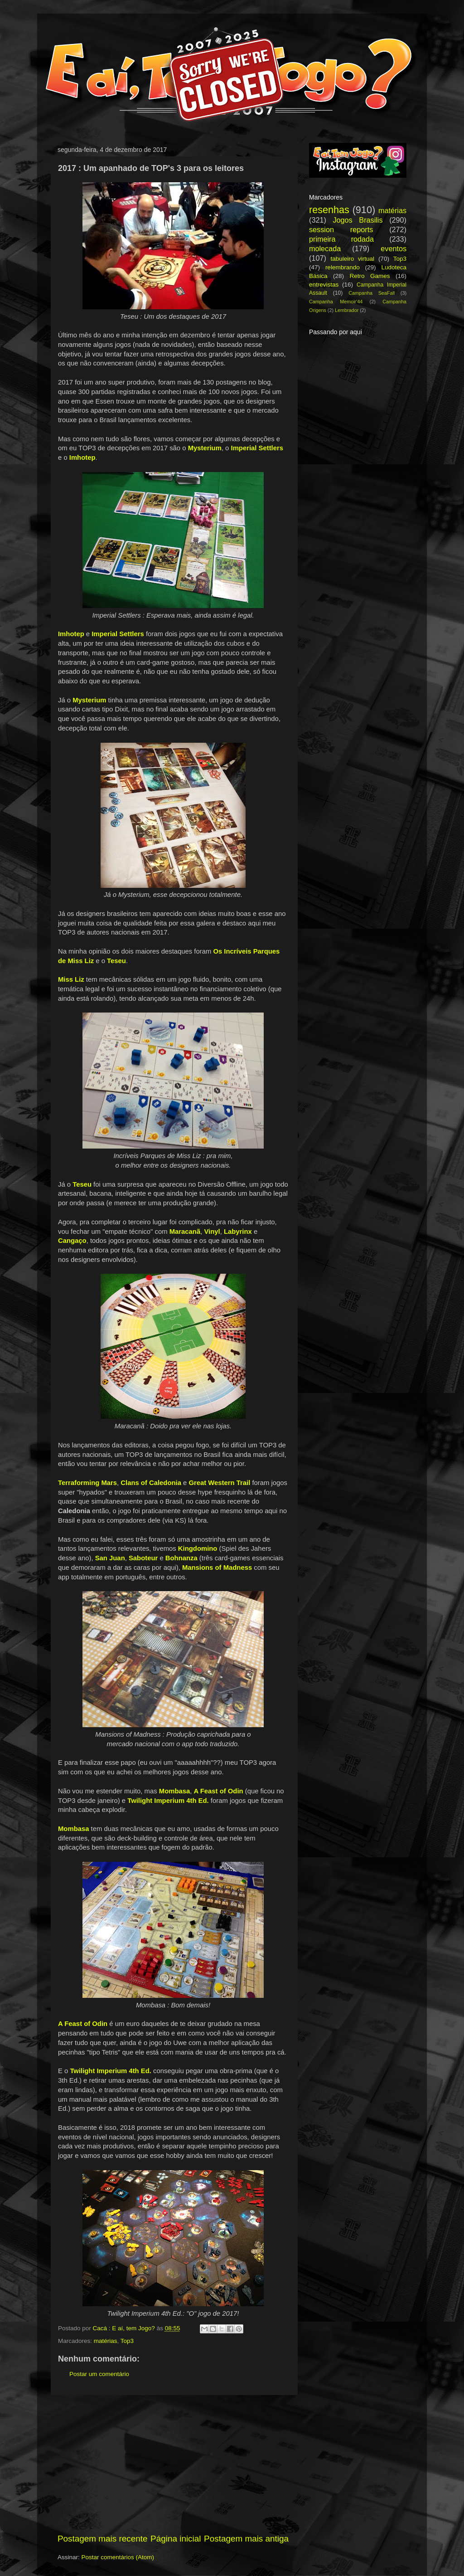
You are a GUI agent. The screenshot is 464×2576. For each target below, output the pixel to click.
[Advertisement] (173, 2464)
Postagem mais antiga (246, 2538)
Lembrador (346, 310)
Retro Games (369, 276)
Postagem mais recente (102, 2538)
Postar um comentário (99, 2374)
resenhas (329, 209)
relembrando (342, 267)
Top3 (127, 2340)
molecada (325, 248)
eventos (393, 248)
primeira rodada (341, 239)
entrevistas (323, 284)
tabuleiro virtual (352, 258)
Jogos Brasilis (357, 220)
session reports (341, 229)
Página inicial (175, 2538)
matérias (105, 2340)
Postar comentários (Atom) (118, 2557)
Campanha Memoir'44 (335, 301)
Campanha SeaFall (371, 293)
